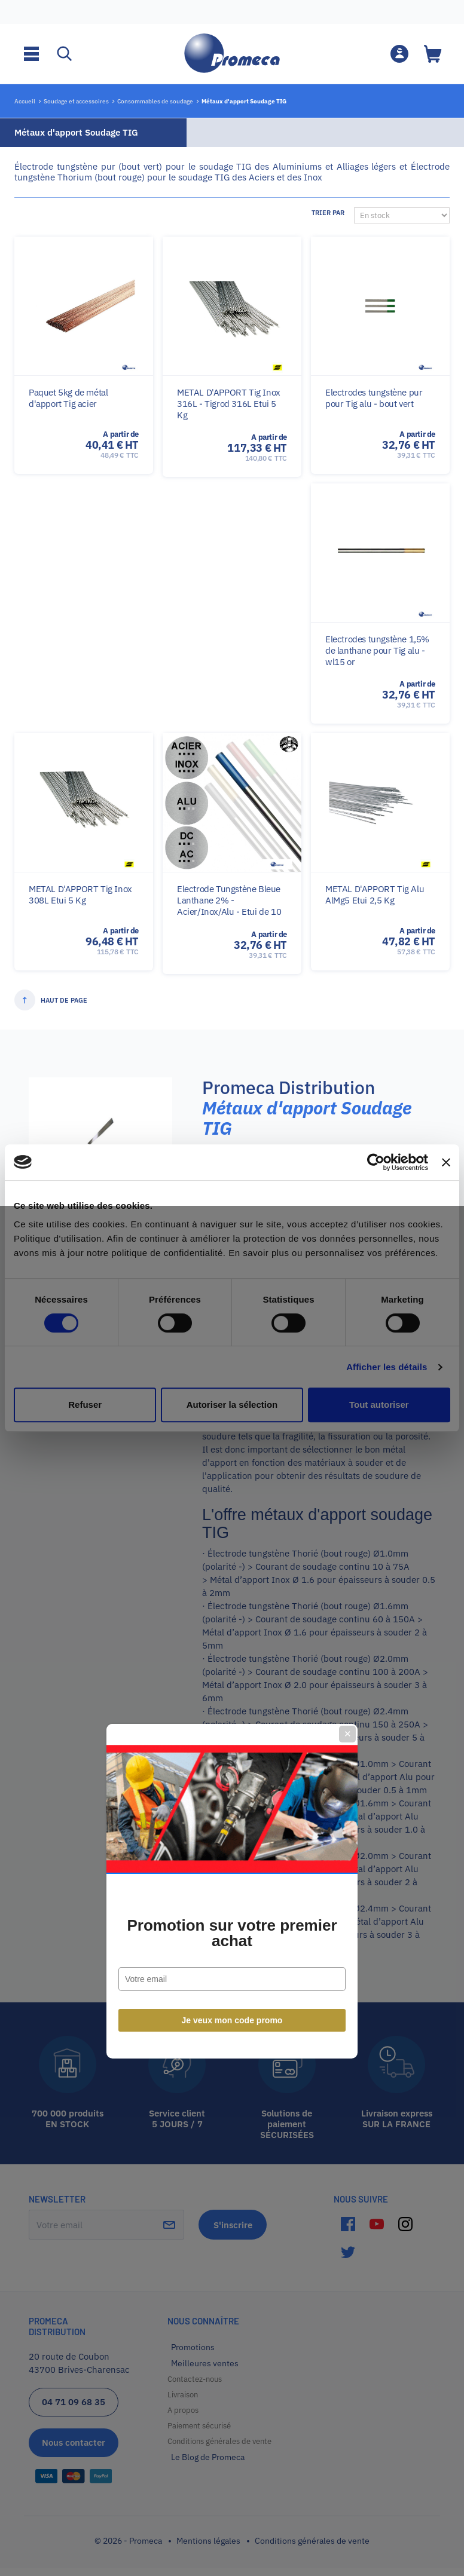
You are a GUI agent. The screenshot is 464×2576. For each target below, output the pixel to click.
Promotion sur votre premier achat (232, 1330)
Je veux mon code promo (232, 1417)
